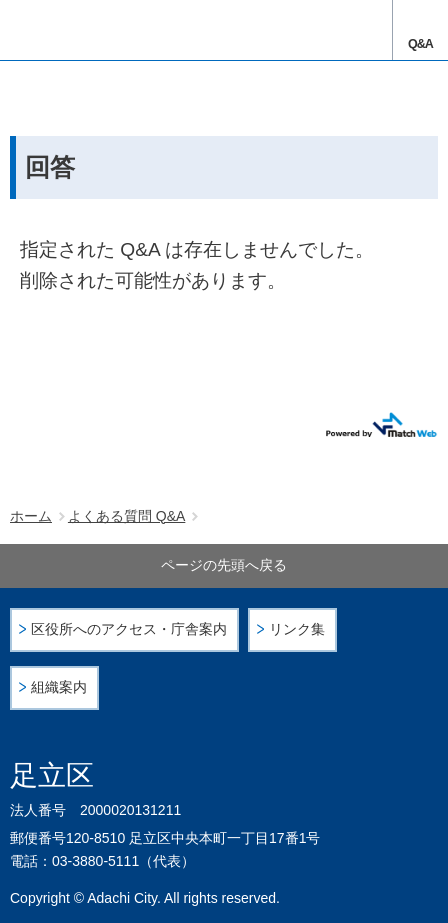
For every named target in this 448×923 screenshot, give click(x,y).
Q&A (420, 44)
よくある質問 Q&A (126, 516)
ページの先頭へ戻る (224, 565)
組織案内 (59, 687)
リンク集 (297, 629)
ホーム (31, 516)
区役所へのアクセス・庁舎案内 (129, 629)
